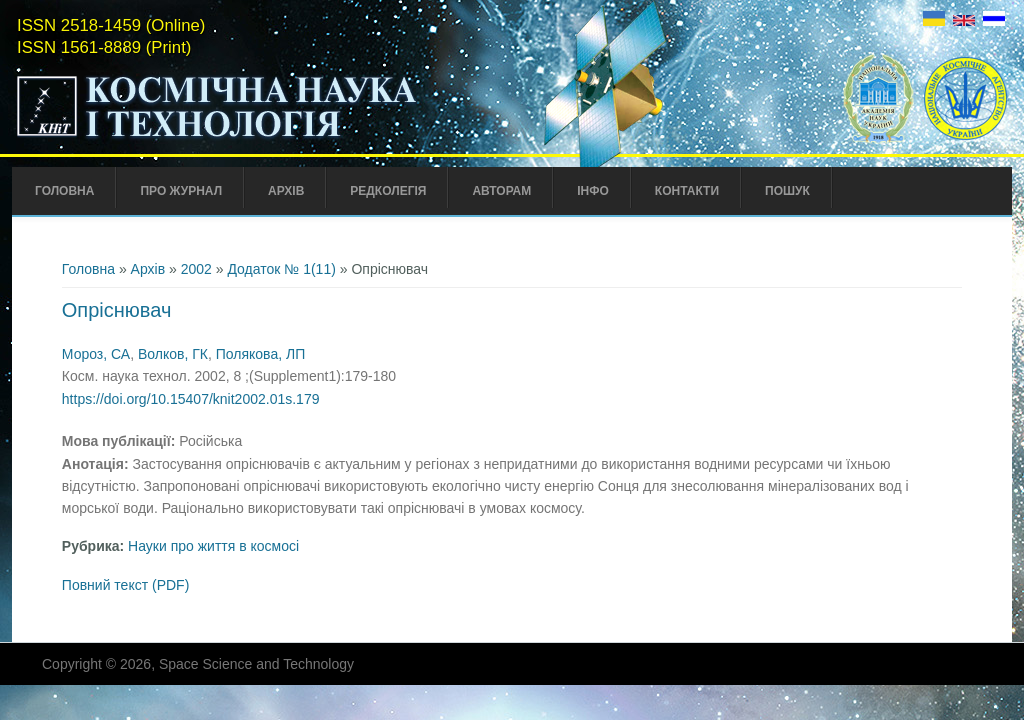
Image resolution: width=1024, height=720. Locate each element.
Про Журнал (181, 191)
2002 (196, 269)
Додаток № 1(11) (281, 269)
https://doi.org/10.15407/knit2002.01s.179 (191, 399)
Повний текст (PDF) (126, 585)
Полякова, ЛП (260, 354)
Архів (286, 191)
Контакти (687, 191)
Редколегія (388, 191)
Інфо (593, 191)
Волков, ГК (173, 354)
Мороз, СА (96, 354)
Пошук (787, 191)
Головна (64, 191)
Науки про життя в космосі (213, 546)
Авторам (501, 191)
